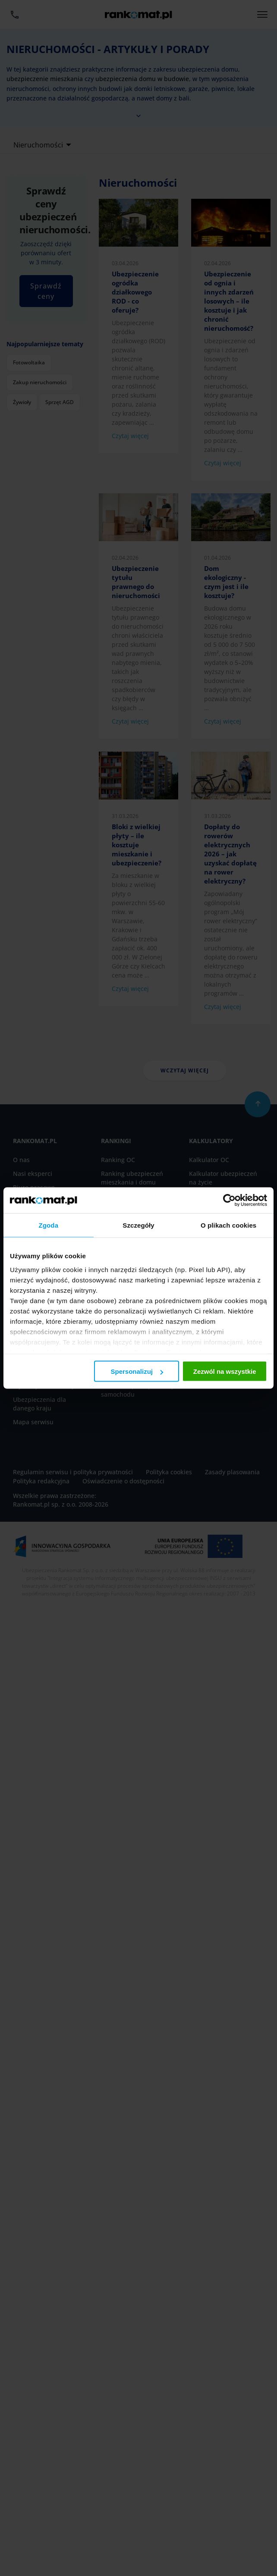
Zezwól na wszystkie (224, 1371)
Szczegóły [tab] (138, 1225)
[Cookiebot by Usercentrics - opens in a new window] (229, 1200)
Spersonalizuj (136, 1371)
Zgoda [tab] (49, 1225)
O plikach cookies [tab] (228, 1225)
